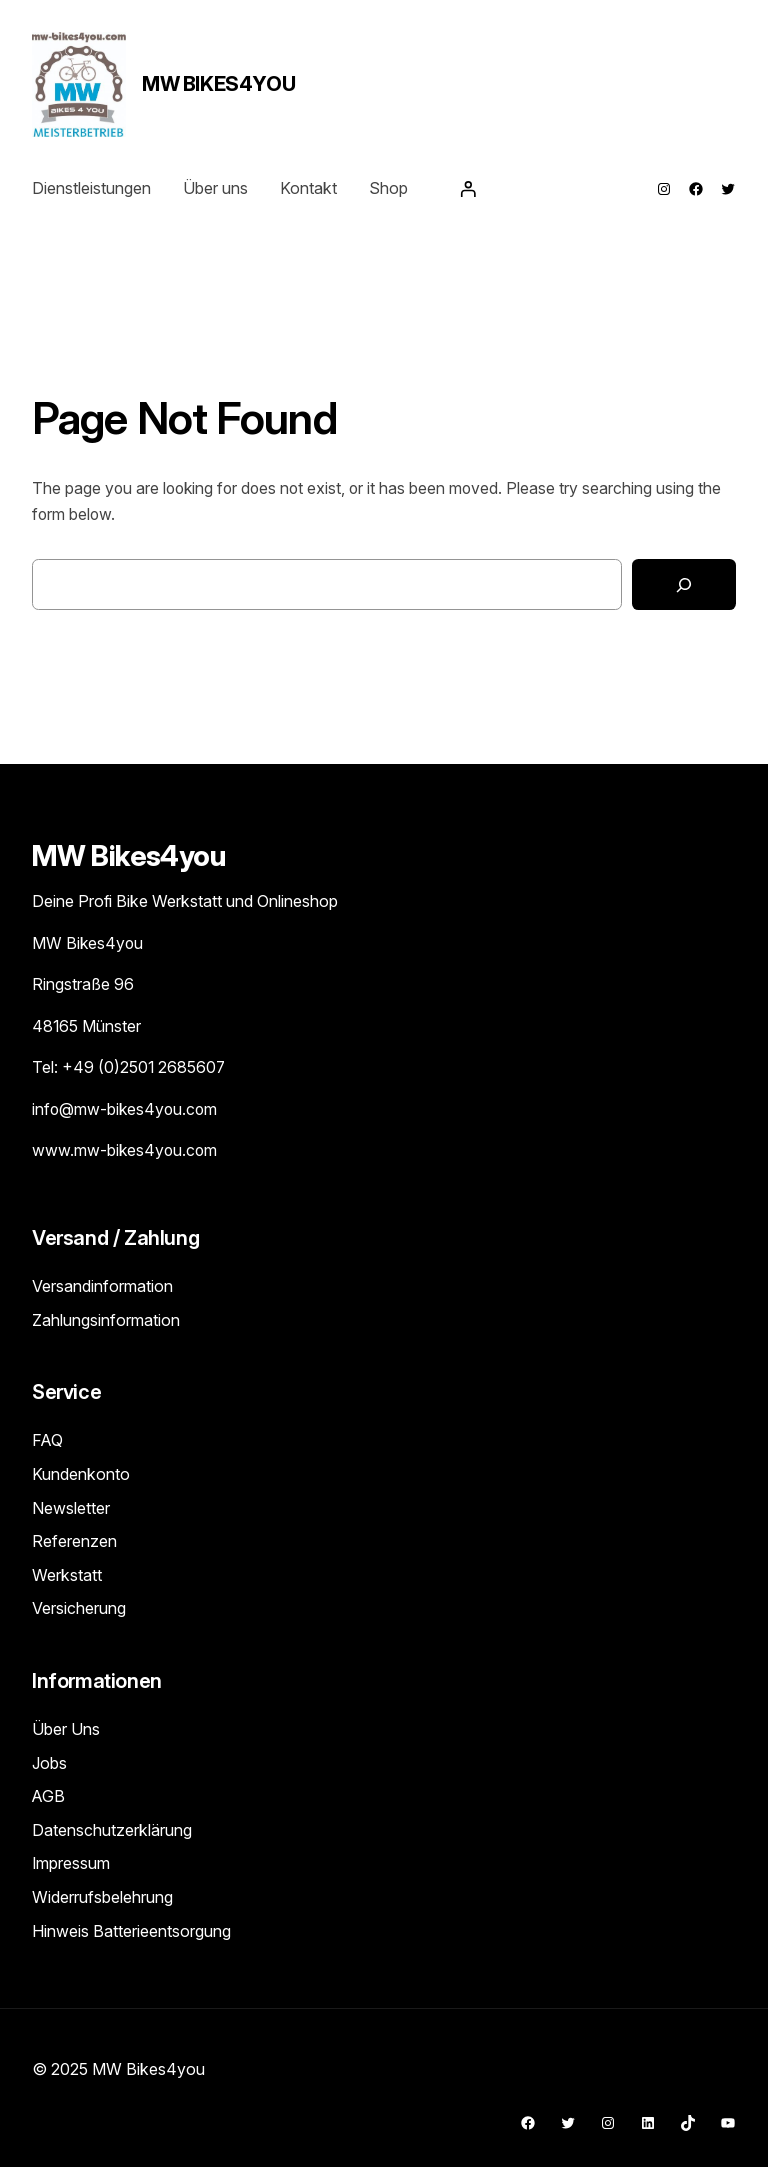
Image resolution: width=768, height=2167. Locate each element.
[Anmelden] (468, 189)
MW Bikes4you (218, 84)
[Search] (684, 584)
